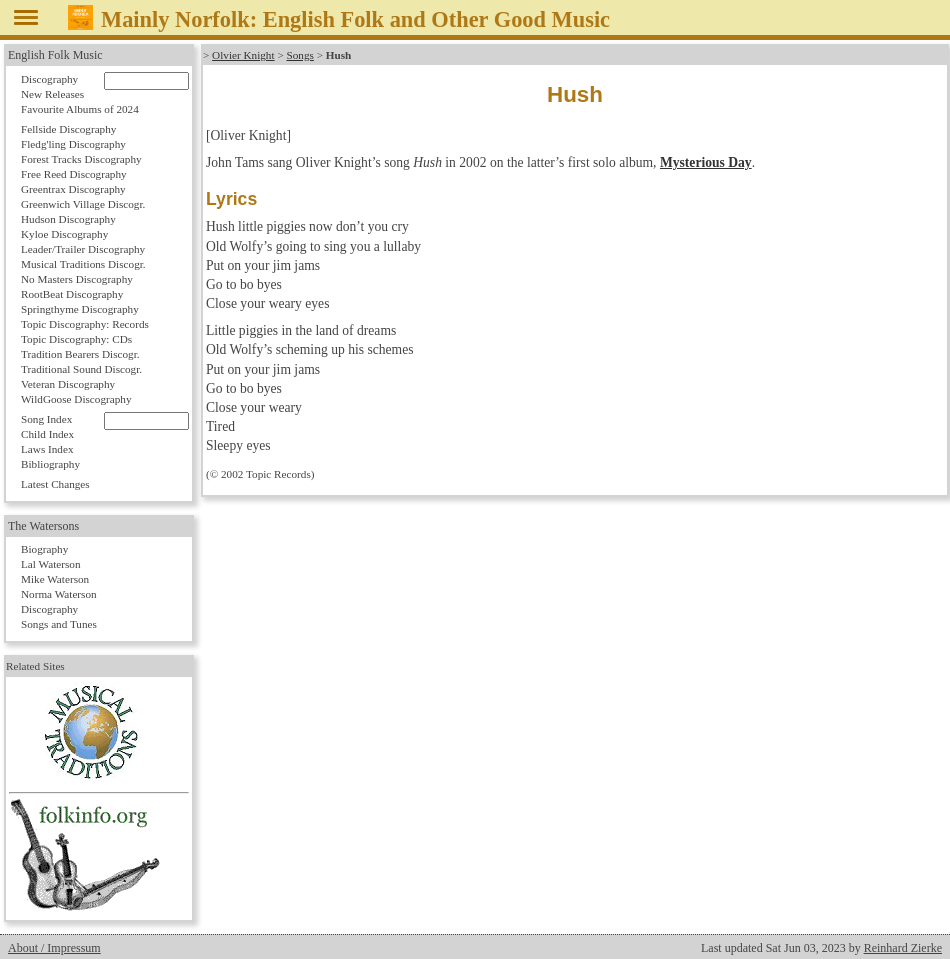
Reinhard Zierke (903, 948)
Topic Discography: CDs (76, 339)
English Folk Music (55, 55)
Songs (299, 55)
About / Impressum (54, 948)
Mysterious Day (706, 162)
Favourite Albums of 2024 (80, 109)
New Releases (52, 94)
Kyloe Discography (64, 234)
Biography (44, 549)
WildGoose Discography (76, 399)
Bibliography (50, 464)
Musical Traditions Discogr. (83, 264)
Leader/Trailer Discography (83, 249)
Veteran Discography (68, 384)
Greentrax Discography (73, 189)
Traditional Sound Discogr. (81, 369)
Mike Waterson (55, 579)
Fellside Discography (68, 129)
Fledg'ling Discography (73, 144)
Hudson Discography (68, 219)
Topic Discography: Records (85, 324)
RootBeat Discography (72, 294)
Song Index (46, 419)
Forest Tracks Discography (81, 159)
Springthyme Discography (80, 309)
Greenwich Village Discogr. (83, 204)
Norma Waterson (59, 594)
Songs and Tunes (59, 624)
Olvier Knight (243, 55)
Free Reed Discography (74, 174)
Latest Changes (55, 484)
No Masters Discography (77, 279)
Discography (49, 79)
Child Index (47, 434)
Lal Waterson (50, 564)
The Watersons (43, 526)
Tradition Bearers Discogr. (80, 354)
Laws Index (47, 449)
